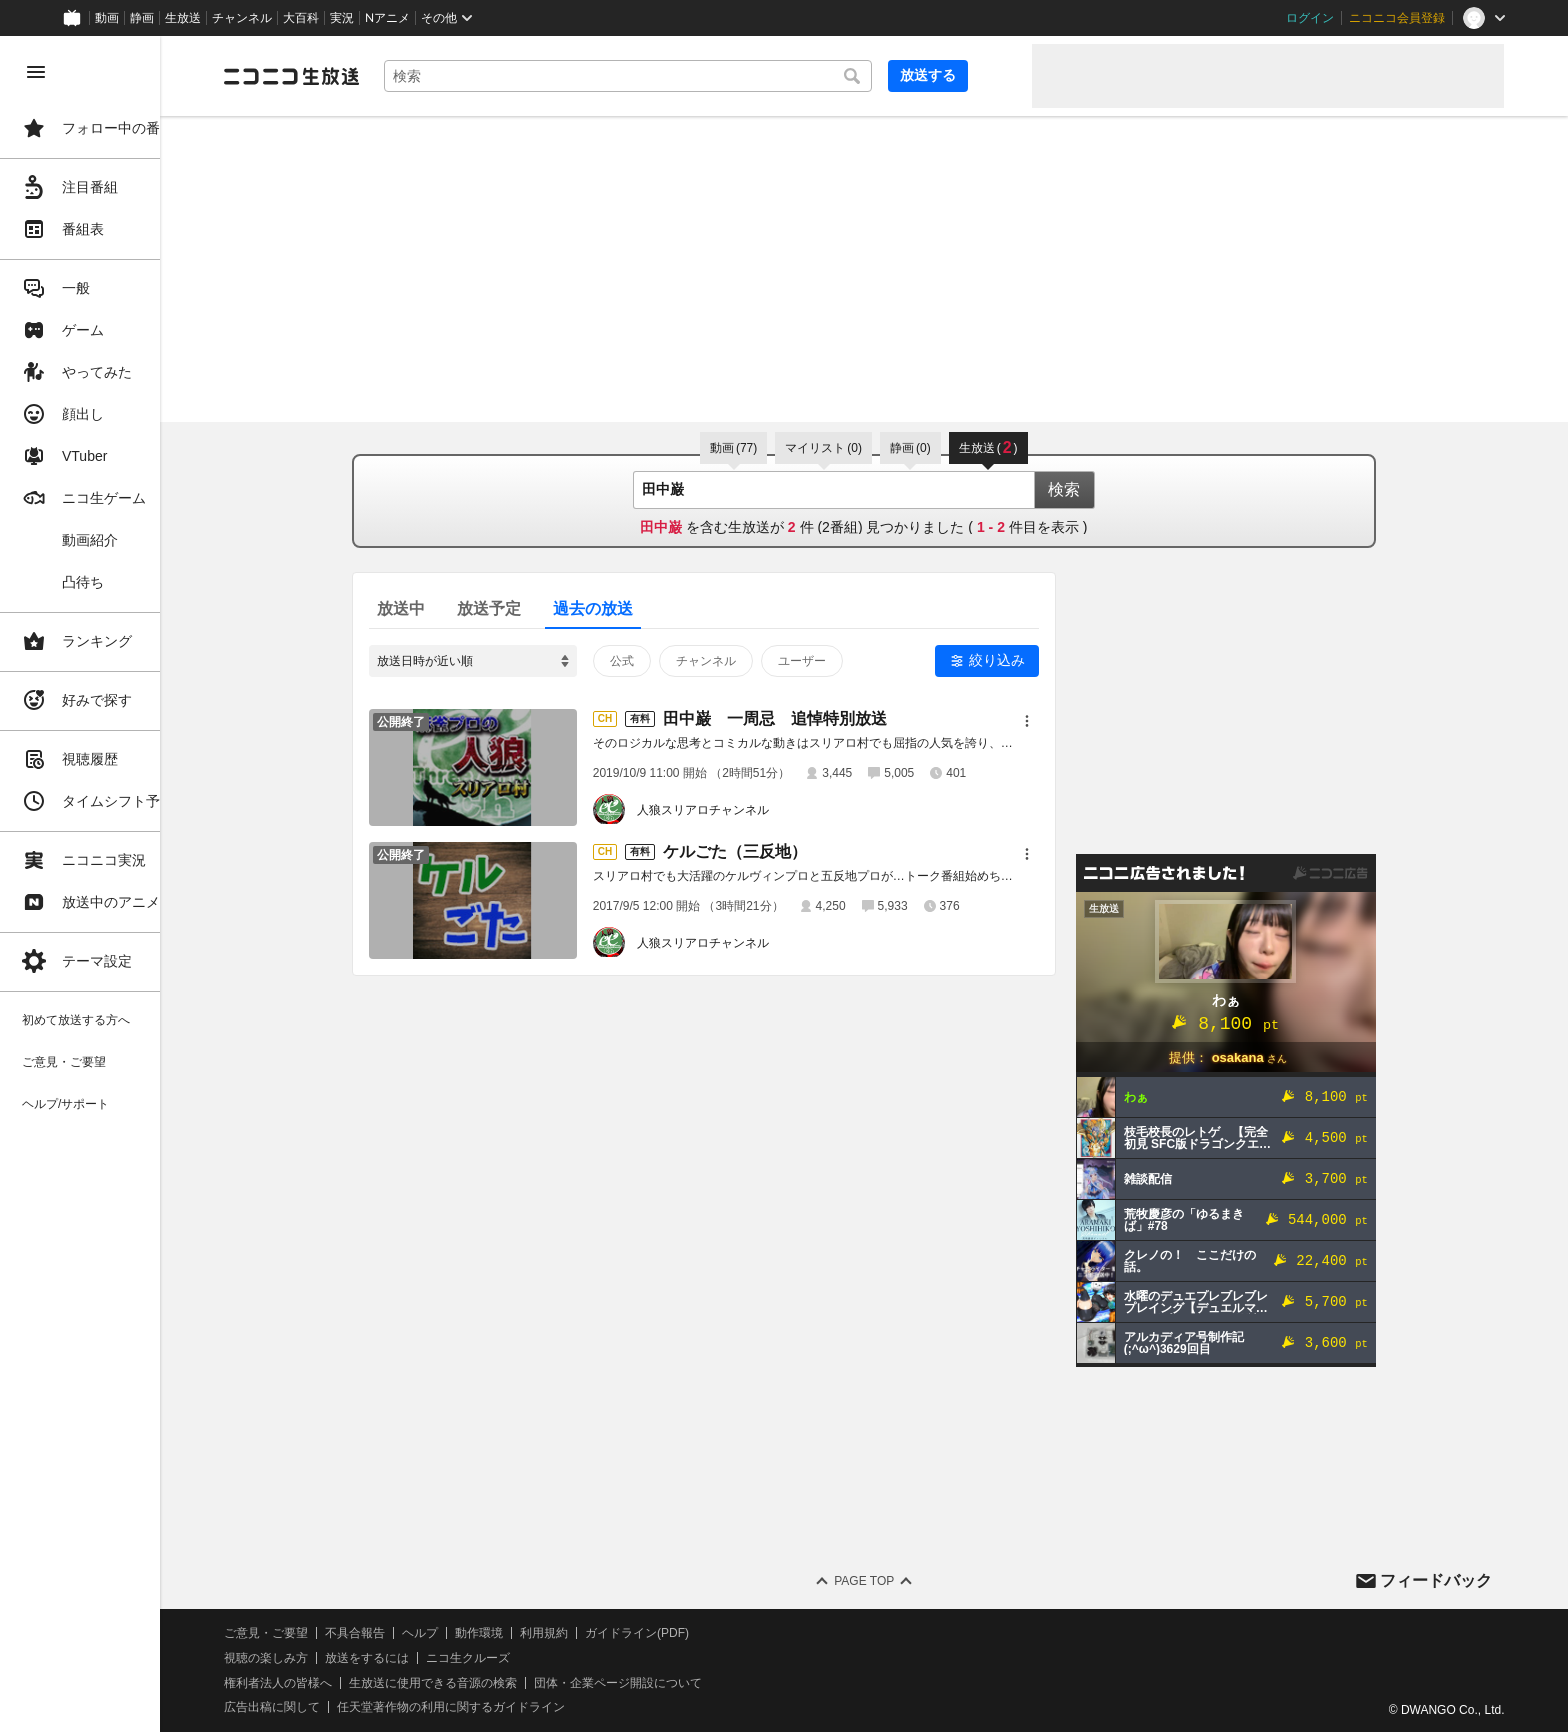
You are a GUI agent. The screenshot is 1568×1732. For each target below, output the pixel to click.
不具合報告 (419, 1633)
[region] (112, 884)
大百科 (301, 18)
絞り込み (1029, 660)
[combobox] (680, 76)
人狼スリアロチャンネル (735, 810)
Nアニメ (387, 18)
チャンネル (242, 18)
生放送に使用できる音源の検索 (497, 1683)
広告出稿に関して (336, 1707)
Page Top (896, 1581)
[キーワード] (680, 76)
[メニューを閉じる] (36, 72)
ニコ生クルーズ (532, 1658)
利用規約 (608, 1633)
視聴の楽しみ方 (330, 1658)
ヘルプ (484, 1633)
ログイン (1310, 18)
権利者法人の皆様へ (342, 1683)
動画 (107, 18)
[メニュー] (1059, 721)
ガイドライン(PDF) (701, 1633)
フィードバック (1436, 1580)
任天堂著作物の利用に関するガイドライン (515, 1707)
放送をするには (431, 1658)
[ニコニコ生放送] (356, 76)
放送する (968, 75)
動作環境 (543, 1633)
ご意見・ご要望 (330, 1633)
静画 (142, 18)
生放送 (183, 18)
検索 (1096, 489)
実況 (342, 18)
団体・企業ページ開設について (682, 1683)
